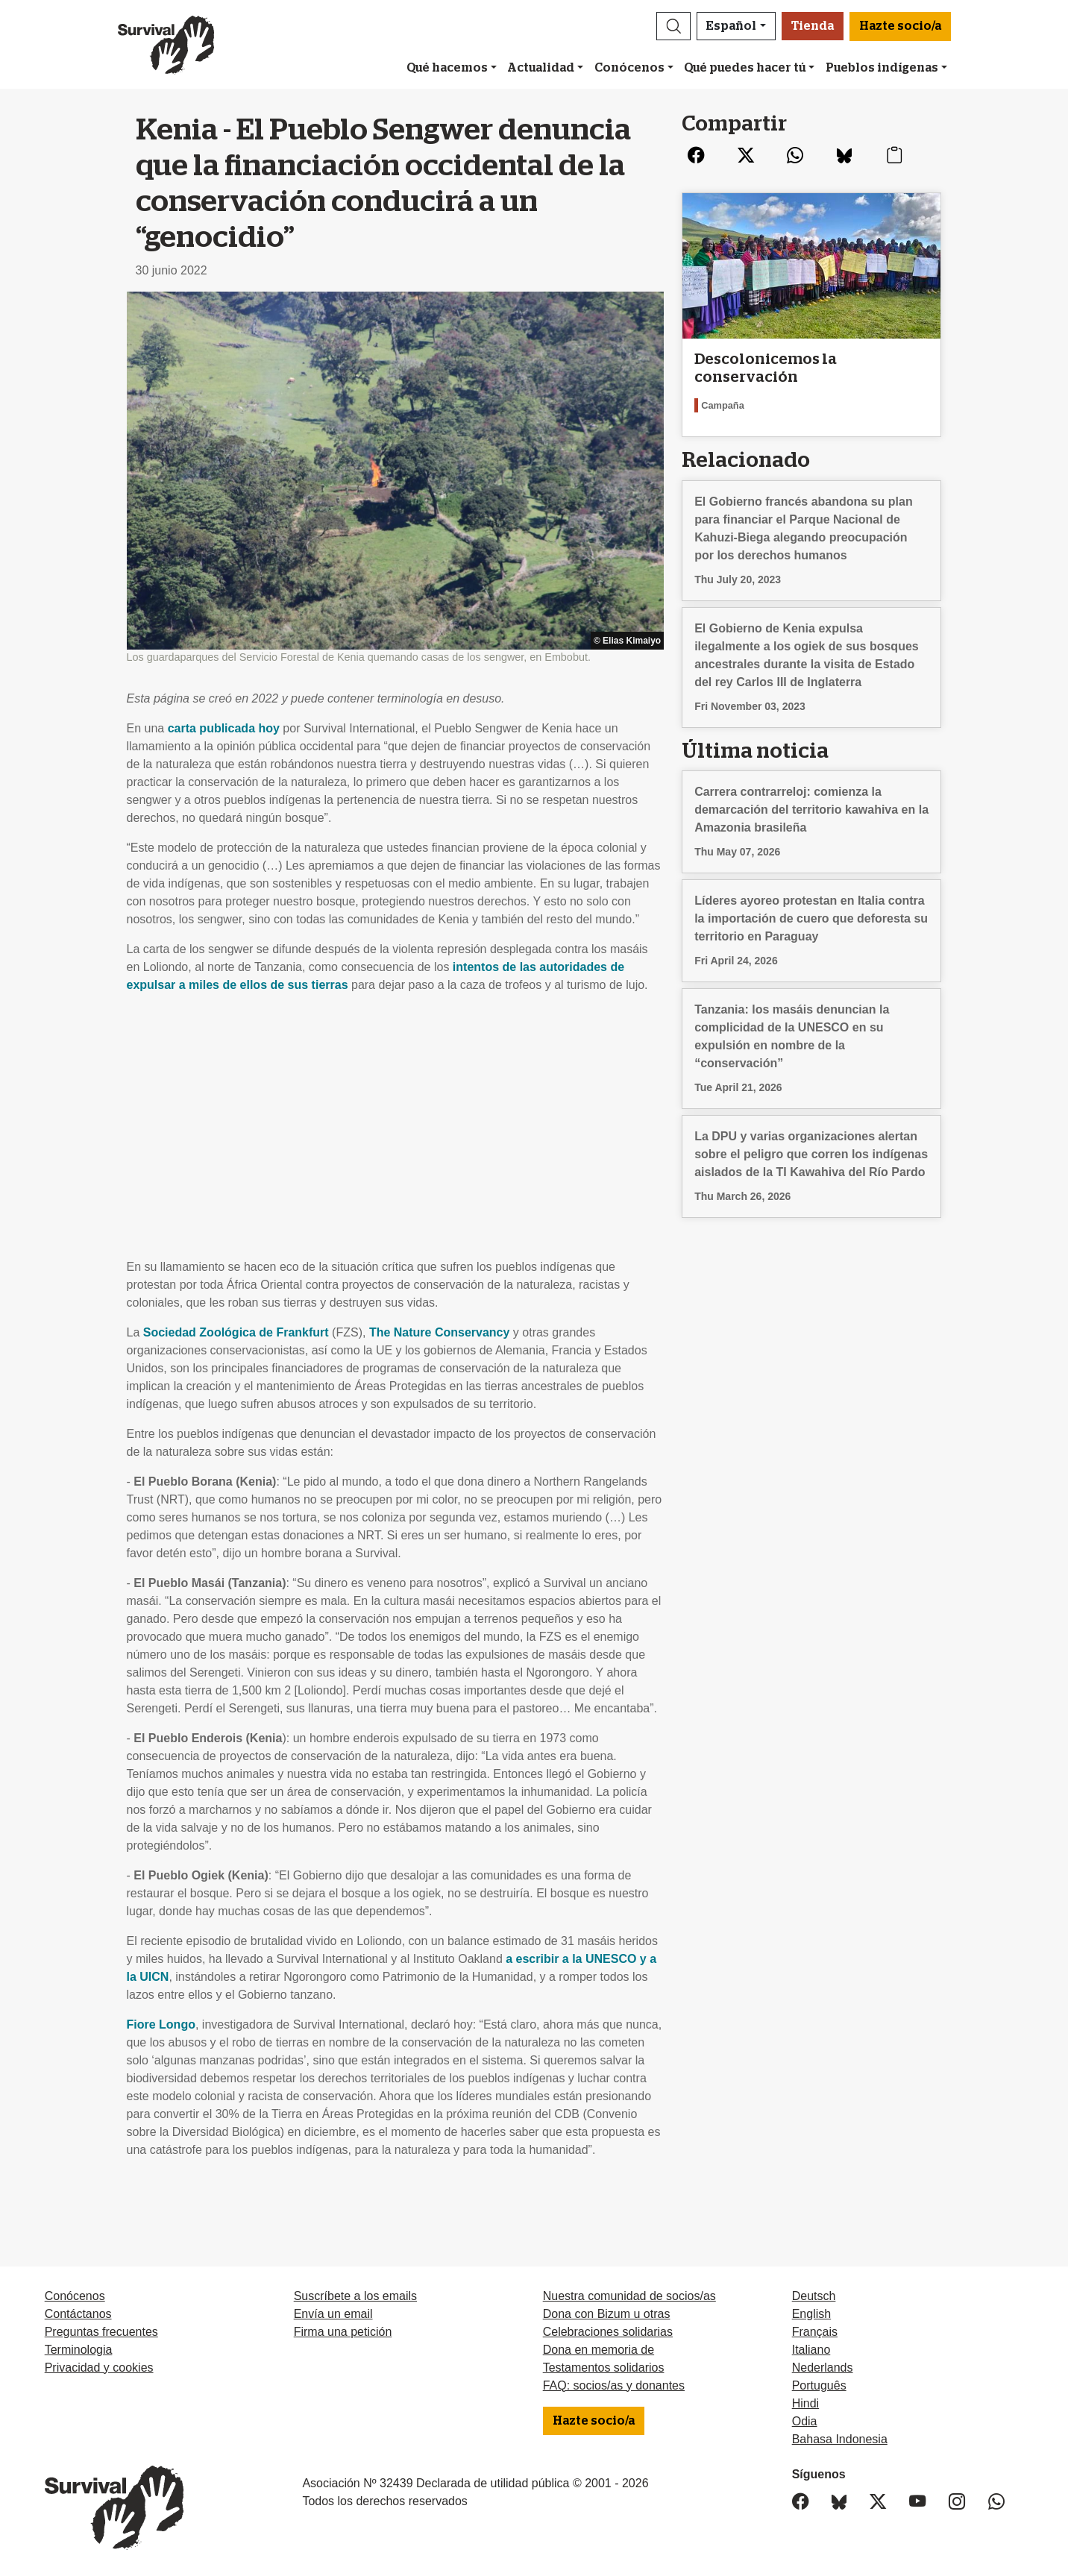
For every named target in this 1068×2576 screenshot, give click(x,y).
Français (815, 2331)
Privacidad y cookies (99, 2367)
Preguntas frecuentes (101, 2331)
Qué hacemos (447, 68)
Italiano (811, 2349)
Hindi (805, 2403)
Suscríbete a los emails (355, 2296)
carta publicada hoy (224, 728)
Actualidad (540, 68)
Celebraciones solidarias (608, 2331)
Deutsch (814, 2296)
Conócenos (629, 68)
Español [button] (731, 26)
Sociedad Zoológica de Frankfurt (236, 1332)
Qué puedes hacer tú (744, 68)
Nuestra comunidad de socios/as (629, 2296)
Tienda (812, 26)
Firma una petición (343, 2331)
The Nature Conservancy (439, 1332)
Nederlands (822, 2367)
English (811, 2314)
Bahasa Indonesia (840, 2439)
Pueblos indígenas (882, 68)
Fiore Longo (161, 2024)
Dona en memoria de (598, 2349)
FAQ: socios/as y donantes (614, 2385)
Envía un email (333, 2314)
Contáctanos (78, 2314)
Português (819, 2385)
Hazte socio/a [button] (900, 26)
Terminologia (79, 2349)
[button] (673, 26)
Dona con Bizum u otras (606, 2314)
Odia (804, 2421)
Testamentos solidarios (604, 2367)
